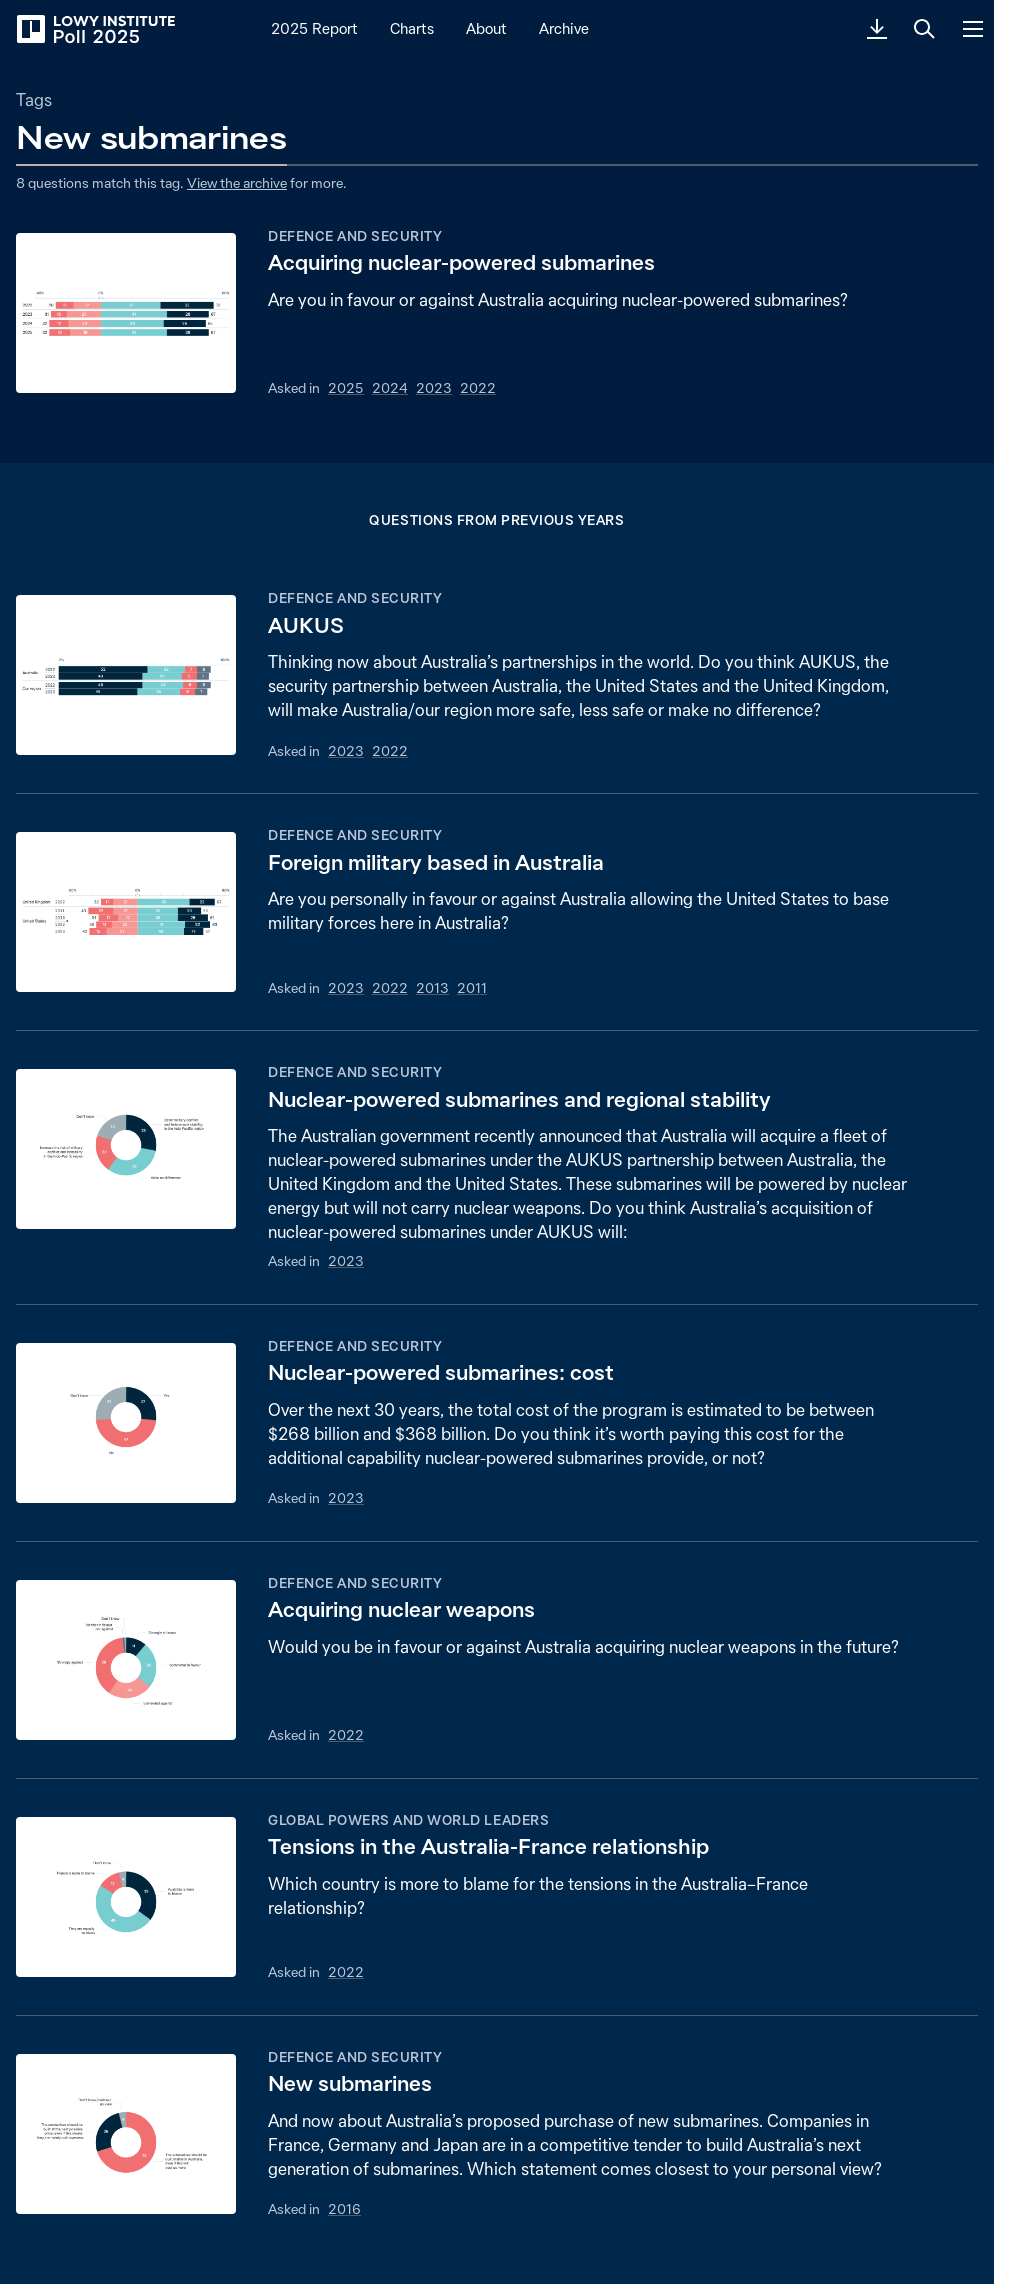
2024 (390, 388)
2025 (346, 388)
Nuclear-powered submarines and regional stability (519, 1099)
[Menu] (973, 29)
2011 (472, 988)
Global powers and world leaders (408, 1820)
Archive (564, 28)
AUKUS (306, 625)
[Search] (925, 29)
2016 (344, 2209)
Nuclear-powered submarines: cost (441, 1372)
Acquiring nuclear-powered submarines (461, 262)
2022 (478, 388)
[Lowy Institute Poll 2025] (95, 29)
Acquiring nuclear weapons (401, 1609)
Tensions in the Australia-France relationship (488, 1846)
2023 (434, 388)
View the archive (237, 183)
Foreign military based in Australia (436, 862)
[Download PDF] (877, 29)
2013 (432, 988)
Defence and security (355, 236)
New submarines (350, 2083)
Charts (412, 28)
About (486, 28)
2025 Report (314, 28)
